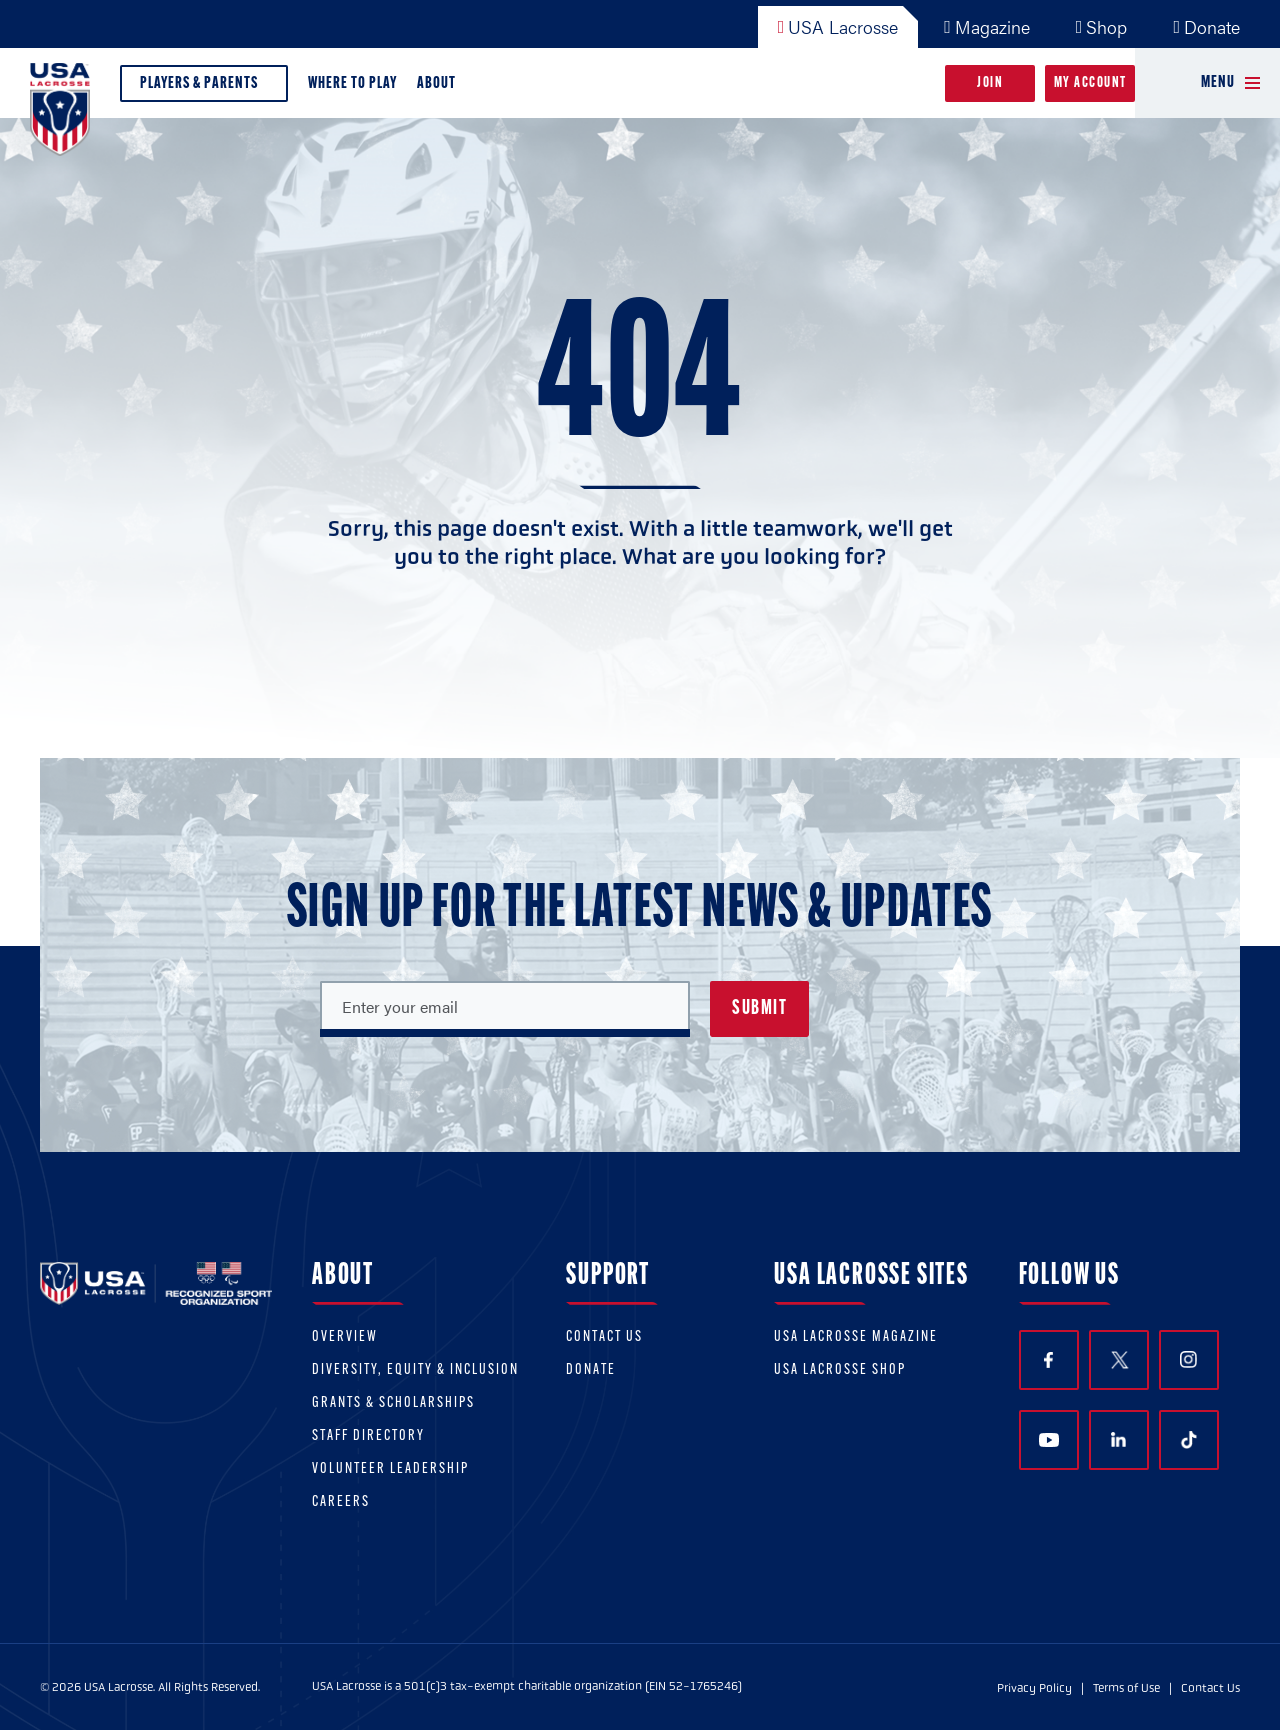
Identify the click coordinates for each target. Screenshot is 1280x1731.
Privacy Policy (1034, 1688)
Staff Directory (368, 1436)
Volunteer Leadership (390, 1469)
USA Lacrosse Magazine (856, 1337)
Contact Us (604, 1337)
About (440, 88)
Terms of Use (1126, 1688)
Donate (1206, 26)
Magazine (987, 26)
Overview (345, 1337)
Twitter (1119, 1360)
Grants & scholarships (393, 1403)
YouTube (1049, 1440)
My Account (1090, 83)
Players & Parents (204, 88)
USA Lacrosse (838, 26)
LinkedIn (1118, 1439)
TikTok (1189, 1440)
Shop (1102, 26)
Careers (341, 1502)
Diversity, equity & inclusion (415, 1370)
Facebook (1048, 1360)
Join (990, 83)
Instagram (1188, 1359)
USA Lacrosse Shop (840, 1370)
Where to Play (352, 83)
